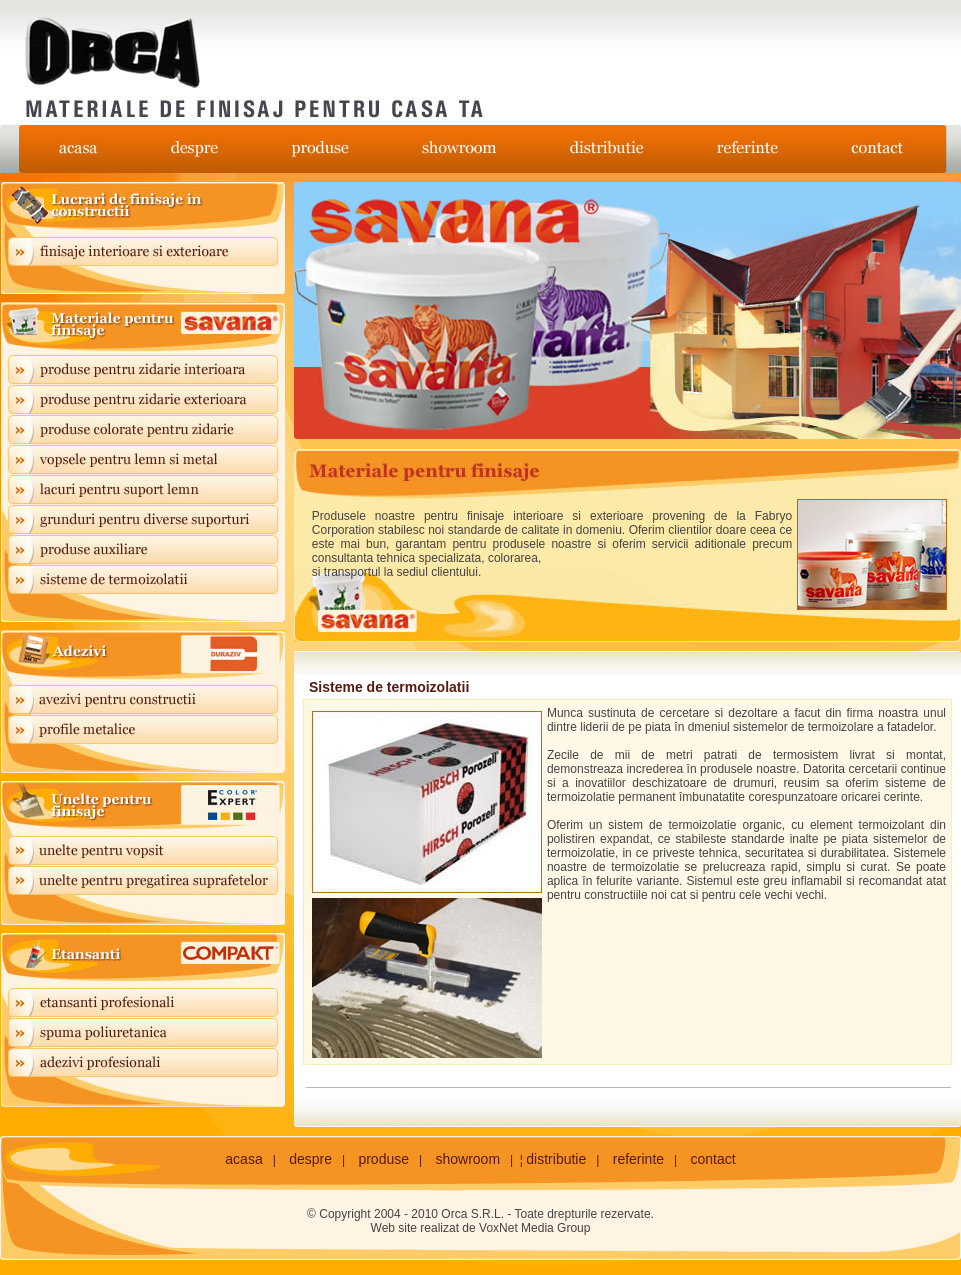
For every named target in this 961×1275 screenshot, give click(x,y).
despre (310, 1159)
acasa (243, 1159)
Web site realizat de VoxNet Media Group (481, 1228)
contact (713, 1159)
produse (383, 1159)
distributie (556, 1159)
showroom (467, 1159)
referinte (638, 1159)
